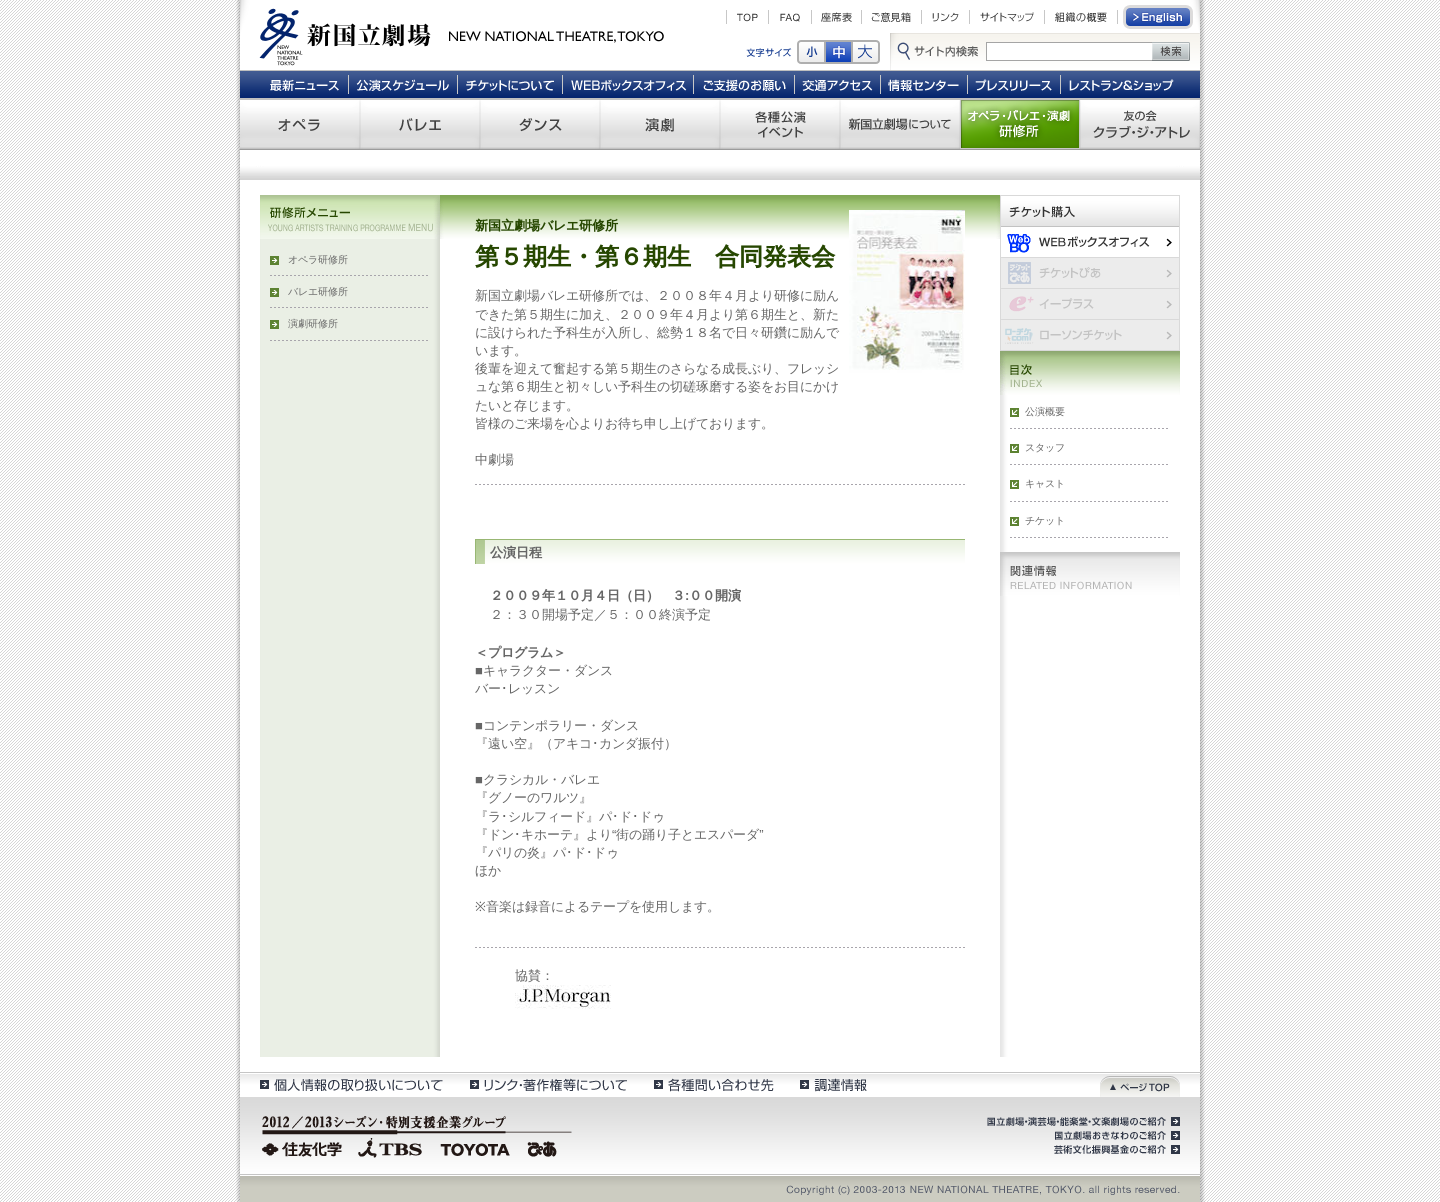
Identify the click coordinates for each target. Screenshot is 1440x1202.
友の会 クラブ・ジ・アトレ (1140, 124)
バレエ (420, 124)
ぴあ (545, 1147)
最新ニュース (304, 84)
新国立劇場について (900, 124)
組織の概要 (1081, 17)
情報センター (924, 84)
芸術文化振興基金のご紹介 (1115, 1150)
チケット (1045, 520)
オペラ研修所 (318, 259)
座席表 (836, 17)
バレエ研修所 (318, 291)
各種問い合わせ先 (712, 1084)
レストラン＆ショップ (1122, 84)
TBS (390, 1147)
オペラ (300, 124)
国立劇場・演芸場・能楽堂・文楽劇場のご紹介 (1081, 1122)
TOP (747, 17)
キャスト (1045, 483)
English (1159, 17)
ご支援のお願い (744, 84)
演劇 (660, 124)
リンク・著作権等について (547, 1084)
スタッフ (1045, 447)
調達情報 (833, 1084)
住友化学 (304, 1147)
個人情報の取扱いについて (350, 1084)
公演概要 (1045, 411)
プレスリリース (1014, 84)
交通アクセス (838, 84)
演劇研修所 (313, 323)
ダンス (540, 124)
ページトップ (1140, 1084)
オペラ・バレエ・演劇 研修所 (1020, 124)
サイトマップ (1007, 17)
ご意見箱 (891, 17)
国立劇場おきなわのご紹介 (1115, 1136)
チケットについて (509, 84)
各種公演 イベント (780, 124)
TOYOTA (476, 1147)
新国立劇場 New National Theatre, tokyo (462, 35)
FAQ (790, 17)
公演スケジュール (402, 84)
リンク (945, 17)
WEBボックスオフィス (628, 84)
